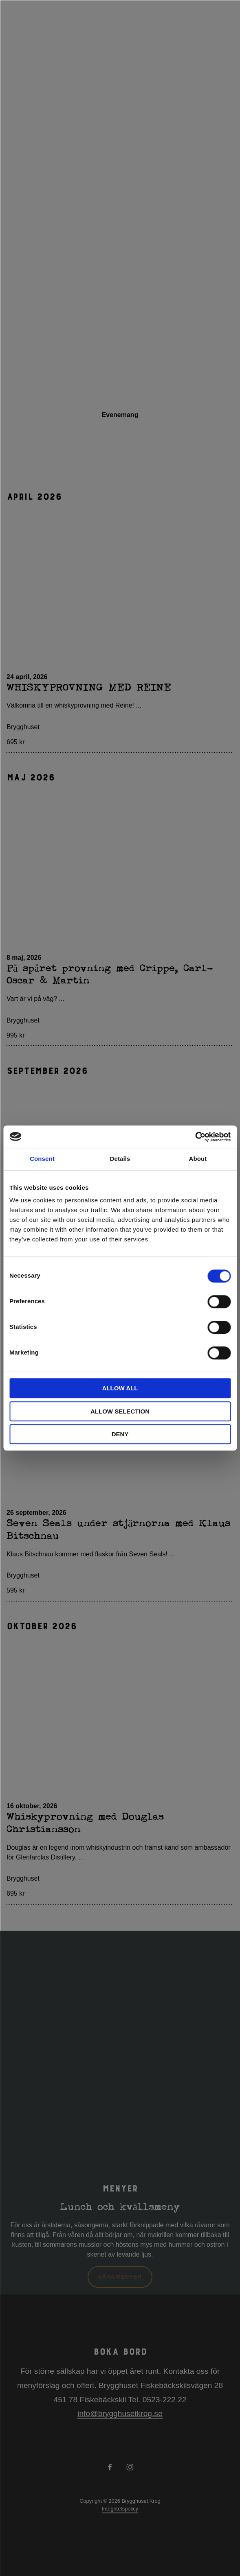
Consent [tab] (42, 1158)
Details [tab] (120, 1158)
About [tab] (198, 1158)
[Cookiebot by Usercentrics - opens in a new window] (195, 1137)
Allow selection (120, 1411)
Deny (120, 1434)
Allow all (120, 1388)
